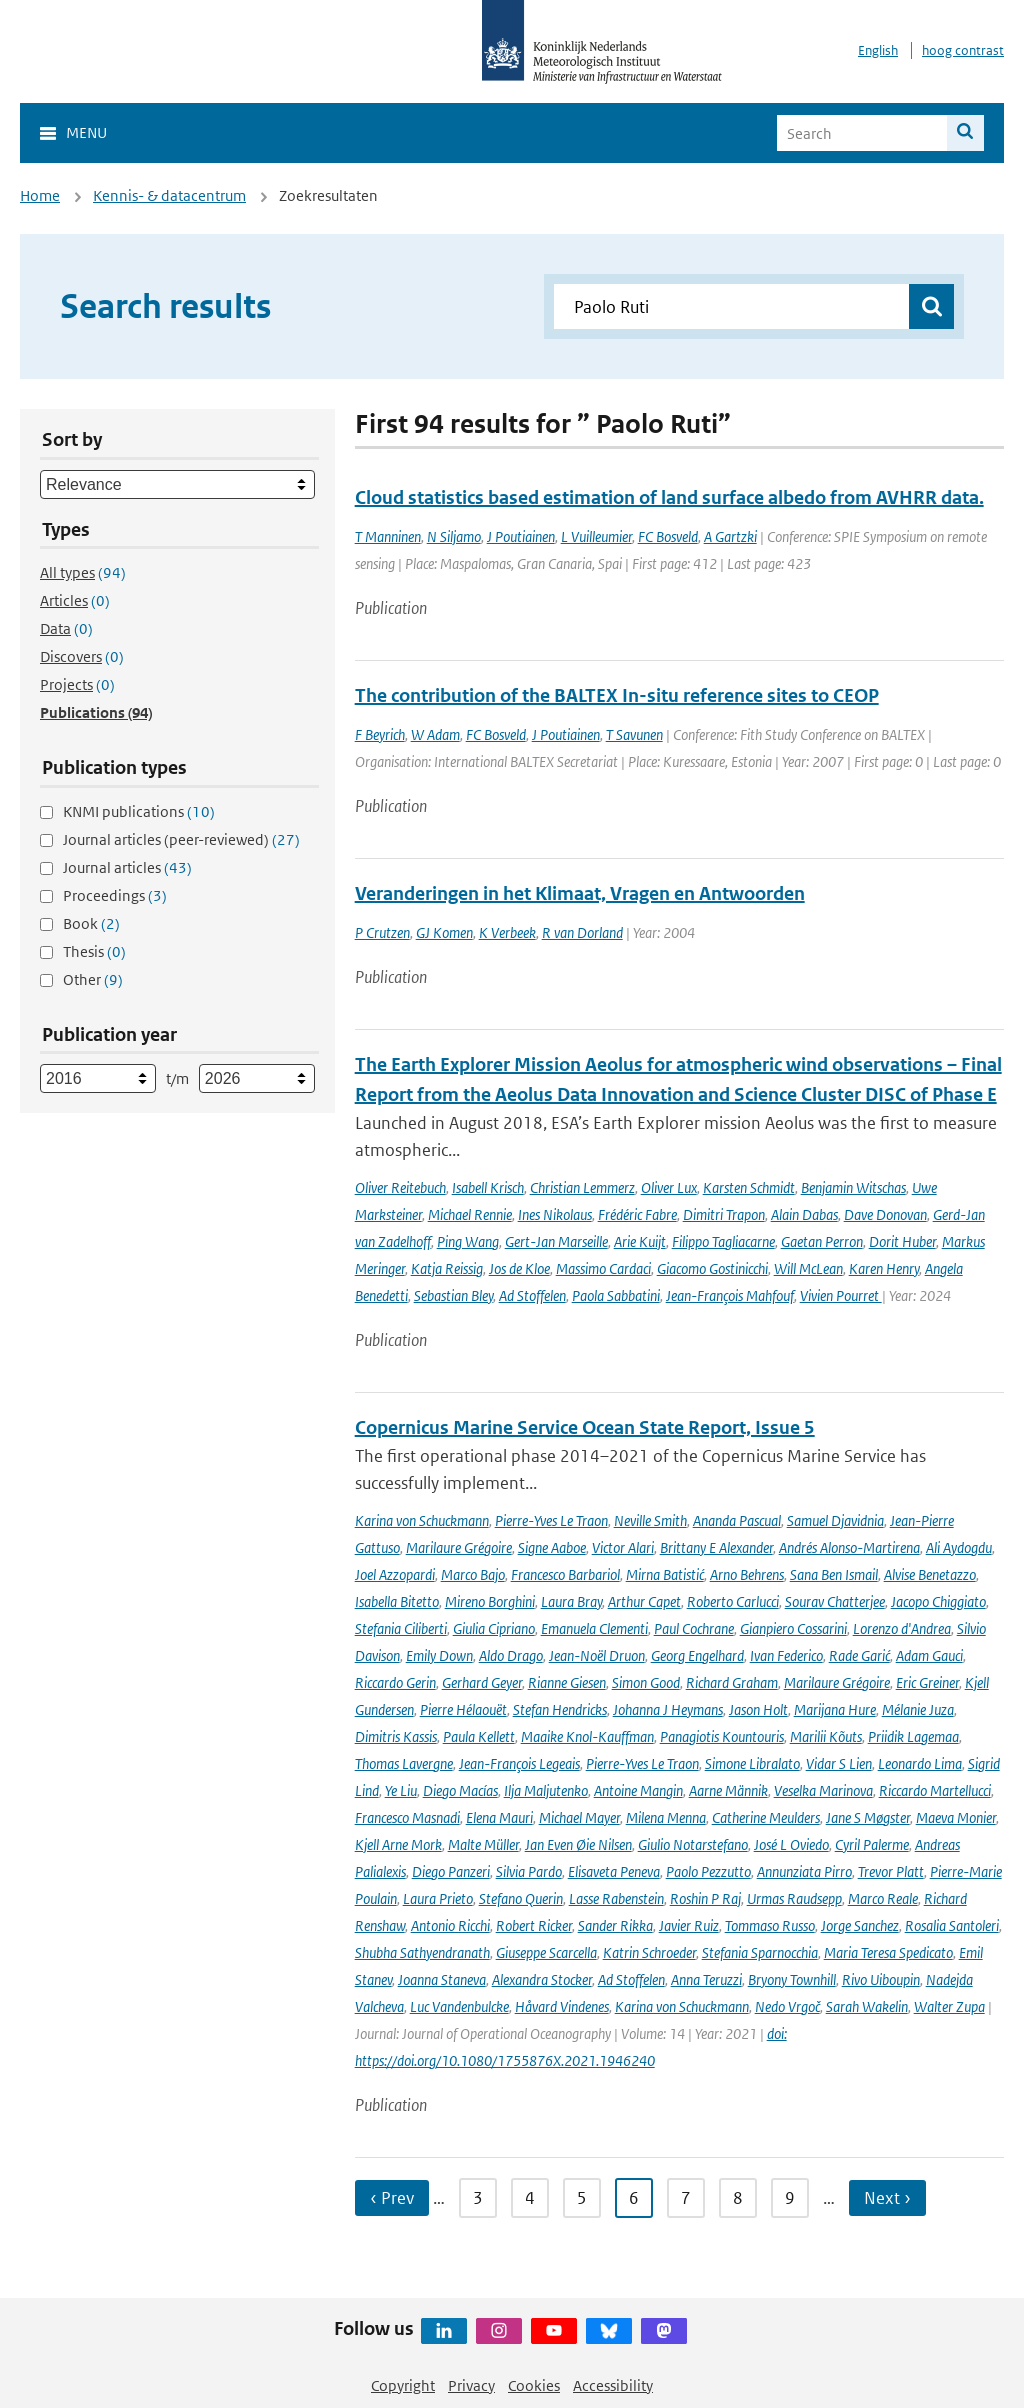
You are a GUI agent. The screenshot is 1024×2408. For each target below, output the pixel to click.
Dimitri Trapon (724, 1214)
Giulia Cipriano (494, 1628)
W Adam (435, 734)
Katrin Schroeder (649, 1952)
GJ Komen (444, 932)
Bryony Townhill (792, 1979)
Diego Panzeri (451, 1871)
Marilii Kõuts (826, 1736)
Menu (86, 132)
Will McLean (808, 1268)
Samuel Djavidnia (835, 1520)
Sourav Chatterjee (835, 1601)
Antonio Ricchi (450, 1925)
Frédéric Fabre (637, 1214)
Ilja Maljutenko (546, 1790)
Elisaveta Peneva (614, 1871)
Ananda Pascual (737, 1520)
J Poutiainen (521, 536)
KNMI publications (139, 811)
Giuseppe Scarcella (546, 1952)
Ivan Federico (786, 1655)
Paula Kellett (479, 1736)
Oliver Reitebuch (400, 1187)
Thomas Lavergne (404, 1763)
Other (93, 979)
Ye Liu (401, 1790)
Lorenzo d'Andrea (902, 1628)
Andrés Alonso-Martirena (849, 1547)
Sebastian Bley (453, 1295)
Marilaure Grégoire (459, 1547)
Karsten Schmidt (749, 1187)
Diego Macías (460, 1790)
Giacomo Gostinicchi (712, 1268)
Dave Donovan (885, 1214)
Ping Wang (468, 1241)
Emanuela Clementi (594, 1628)
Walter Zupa (949, 2006)
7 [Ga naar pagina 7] (686, 2198)
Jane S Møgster (868, 1817)
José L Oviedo (791, 1844)
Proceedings (115, 895)
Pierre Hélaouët (463, 1709)
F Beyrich (380, 734)
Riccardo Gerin (395, 1682)
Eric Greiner (927, 1682)
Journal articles (127, 867)
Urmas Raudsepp (794, 1898)
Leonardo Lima (920, 1763)
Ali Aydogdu (959, 1547)
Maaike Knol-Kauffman (587, 1736)
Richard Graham (732, 1682)
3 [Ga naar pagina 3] (478, 2198)
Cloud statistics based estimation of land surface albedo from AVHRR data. (669, 497)
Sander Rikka (615, 1925)
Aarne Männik (728, 1790)
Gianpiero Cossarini (793, 1628)
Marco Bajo (473, 1574)
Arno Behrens (747, 1574)
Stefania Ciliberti (401, 1628)
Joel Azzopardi (395, 1574)
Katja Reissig (447, 1268)
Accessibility (613, 2385)
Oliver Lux (669, 1187)
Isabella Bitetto (397, 1601)
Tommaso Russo (770, 1925)
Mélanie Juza (918, 1709)
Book (91, 923)
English (878, 50)
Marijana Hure (835, 1709)
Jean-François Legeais (519, 1763)
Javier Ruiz (689, 1925)
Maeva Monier (956, 1817)
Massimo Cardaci (603, 1268)
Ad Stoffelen (532, 1295)
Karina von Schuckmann (422, 1520)
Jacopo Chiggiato (938, 1601)
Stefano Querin (521, 1898)
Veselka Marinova (823, 1790)
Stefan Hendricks (560, 1709)
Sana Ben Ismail (834, 1574)
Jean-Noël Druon (597, 1655)
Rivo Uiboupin (881, 1979)
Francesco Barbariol (565, 1574)
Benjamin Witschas (853, 1187)
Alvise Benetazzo (930, 1574)
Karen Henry (884, 1268)
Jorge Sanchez (860, 1925)
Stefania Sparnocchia (760, 1952)
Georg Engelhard (697, 1655)
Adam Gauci (929, 1655)
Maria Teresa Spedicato (888, 1952)
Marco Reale (883, 1898)
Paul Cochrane (694, 1628)
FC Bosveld (668, 536)
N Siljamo (454, 536)
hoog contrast (963, 50)
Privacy (471, 2385)
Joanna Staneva (442, 1979)
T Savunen (634, 734)
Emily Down (439, 1655)
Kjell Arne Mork (398, 1844)
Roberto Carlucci (733, 1601)
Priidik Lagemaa (913, 1736)
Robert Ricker (534, 1925)
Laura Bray (571, 1601)
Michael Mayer (579, 1817)
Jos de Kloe (519, 1268)
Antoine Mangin (638, 1790)
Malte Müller (483, 1844)
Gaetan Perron (822, 1241)
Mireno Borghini (490, 1601)
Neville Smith (650, 1520)
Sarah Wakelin (867, 2006)
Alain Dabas (804, 1214)
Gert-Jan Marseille (556, 1241)
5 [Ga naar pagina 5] (582, 2198)
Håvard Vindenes (562, 2006)
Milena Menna (666, 1817)
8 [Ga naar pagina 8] (738, 2198)
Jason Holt (758, 1709)
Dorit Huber (902, 1241)
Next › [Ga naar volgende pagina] (887, 2198)
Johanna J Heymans (668, 1709)
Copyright (403, 2385)
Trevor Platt (891, 1871)
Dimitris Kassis (396, 1736)
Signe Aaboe (552, 1547)
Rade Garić (859, 1655)
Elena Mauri (499, 1817)
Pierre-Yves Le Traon (551, 1520)
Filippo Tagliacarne (723, 1241)
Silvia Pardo (529, 1871)
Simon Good (646, 1682)
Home (40, 195)
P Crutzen (382, 932)
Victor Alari (623, 1547)
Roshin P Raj (705, 1898)
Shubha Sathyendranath (422, 1952)
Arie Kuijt (640, 1241)
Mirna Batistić (665, 1574)
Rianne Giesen (567, 1682)
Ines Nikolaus (555, 1214)
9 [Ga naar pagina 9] (790, 2198)
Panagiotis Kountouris (722, 1736)
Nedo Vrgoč (787, 2006)
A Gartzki (730, 536)
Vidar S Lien (839, 1763)
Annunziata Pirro (804, 1871)
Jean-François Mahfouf (730, 1295)
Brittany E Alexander (716, 1547)
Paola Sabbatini (616, 1295)
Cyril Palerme (872, 1844)
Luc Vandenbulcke (459, 2006)
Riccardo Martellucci (935, 1790)
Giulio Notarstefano (693, 1844)
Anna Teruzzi (706, 1979)
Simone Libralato (752, 1763)
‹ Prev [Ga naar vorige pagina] (392, 2198)
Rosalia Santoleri (952, 1925)
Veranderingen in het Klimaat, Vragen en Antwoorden (580, 893)
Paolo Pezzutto (708, 1871)
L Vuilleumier (596, 536)
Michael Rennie (470, 1214)
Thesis (94, 951)
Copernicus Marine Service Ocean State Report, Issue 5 (585, 1427)
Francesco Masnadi (407, 1817)
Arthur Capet (644, 1601)
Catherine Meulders (766, 1817)
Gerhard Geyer (482, 1682)
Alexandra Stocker (542, 1979)
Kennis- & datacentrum (169, 195)
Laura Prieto (438, 1898)
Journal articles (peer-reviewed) (181, 839)
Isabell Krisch (488, 1187)
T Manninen (388, 536)
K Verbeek (507, 932)
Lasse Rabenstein (616, 1898)
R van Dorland (582, 932)
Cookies (534, 2385)
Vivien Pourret (841, 1295)
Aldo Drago (511, 1655)
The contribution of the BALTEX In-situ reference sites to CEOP (617, 695)
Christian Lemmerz (582, 1187)
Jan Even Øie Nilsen (578, 1844)
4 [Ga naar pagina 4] (530, 2198)
